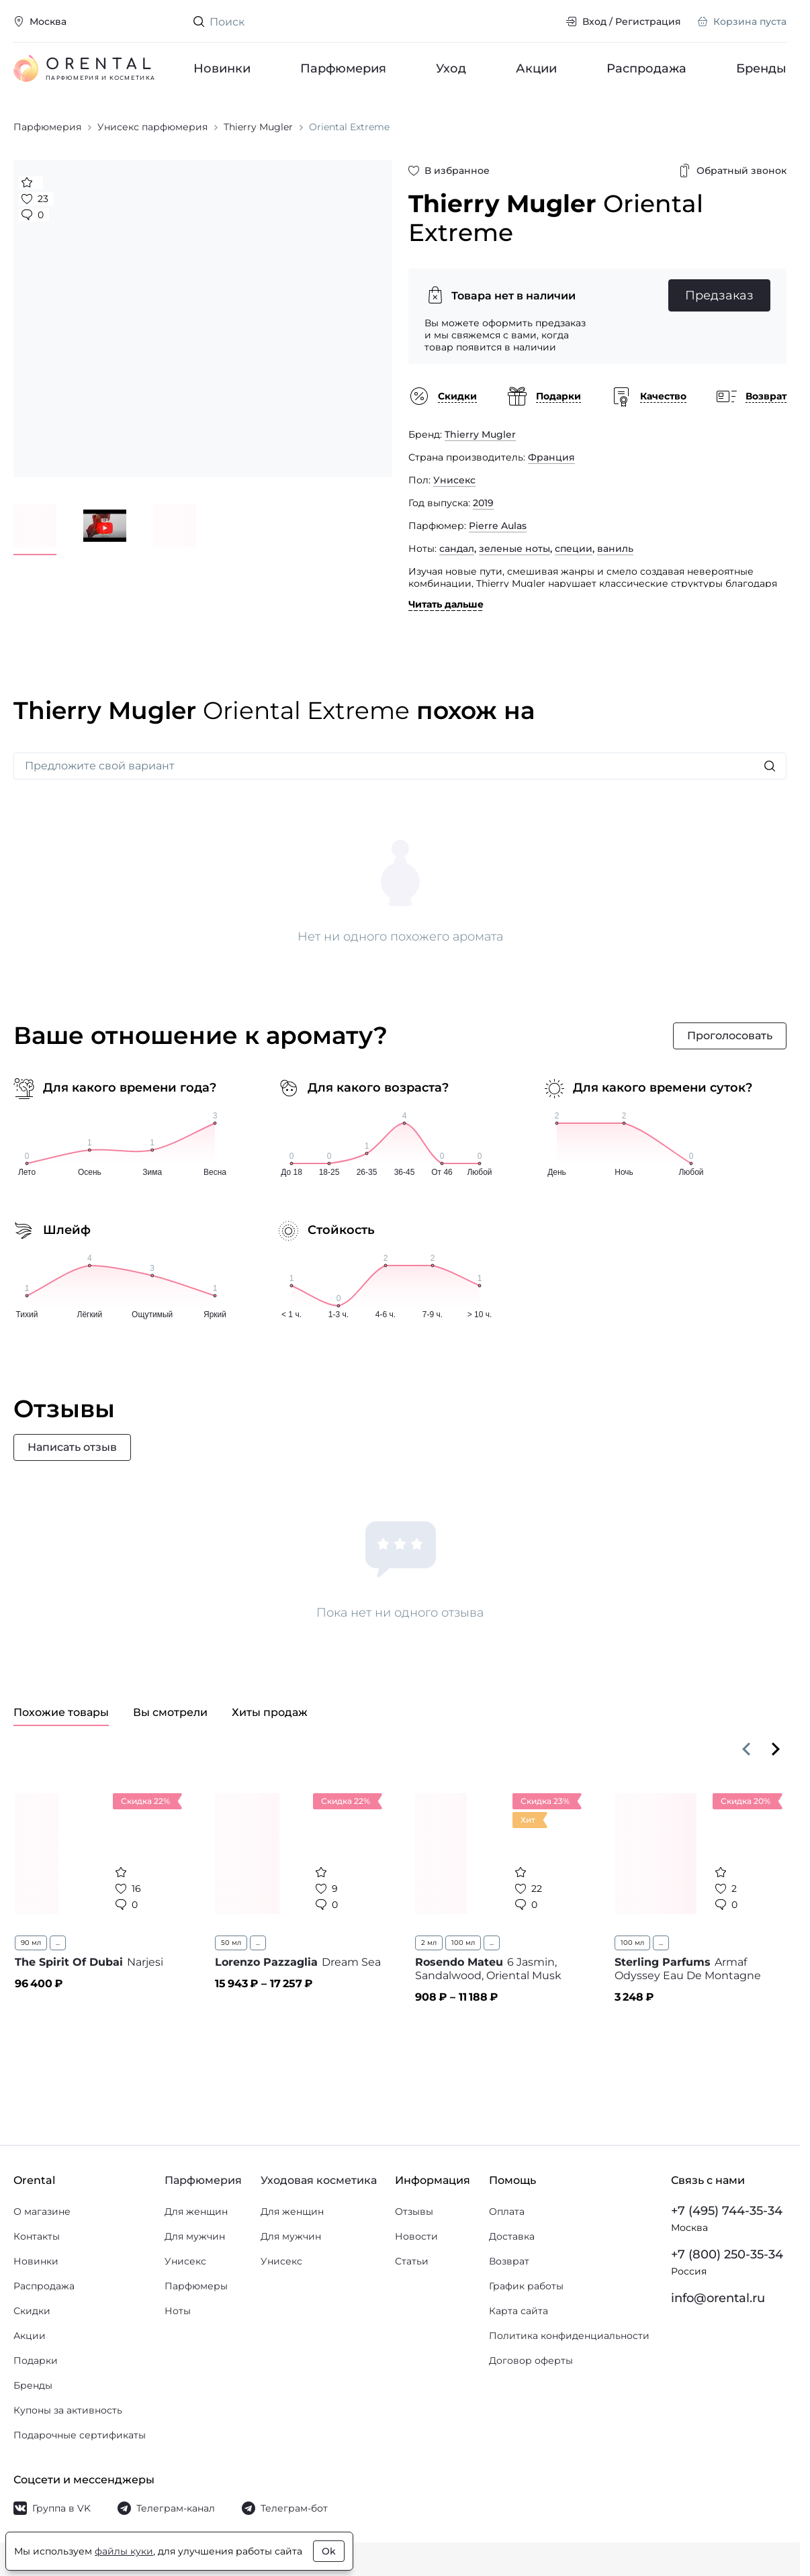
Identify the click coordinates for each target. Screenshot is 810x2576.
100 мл (463, 1942)
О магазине (42, 2211)
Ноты (178, 2311)
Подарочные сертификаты (79, 2435)
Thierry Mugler (480, 434)
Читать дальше (446, 604)
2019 (483, 503)
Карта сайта (518, 2311)
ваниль (615, 548)
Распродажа (646, 68)
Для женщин (196, 2211)
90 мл (31, 1942)
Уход (451, 68)
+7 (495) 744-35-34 (726, 2210)
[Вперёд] (775, 1749)
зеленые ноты (514, 548)
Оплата (507, 2211)
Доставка (512, 2236)
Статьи (412, 2261)
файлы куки (124, 2551)
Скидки (31, 2311)
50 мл (231, 1942)
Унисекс (454, 480)
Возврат (509, 2261)
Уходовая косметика (319, 2180)
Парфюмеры (196, 2286)
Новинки (222, 68)
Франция (551, 457)
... (58, 1942)
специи (573, 548)
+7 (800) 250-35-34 (727, 2254)
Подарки (35, 2360)
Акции (536, 68)
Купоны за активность (67, 2410)
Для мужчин (195, 2236)
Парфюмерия (343, 68)
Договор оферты (531, 2360)
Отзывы (414, 2211)
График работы (526, 2286)
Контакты (36, 2236)
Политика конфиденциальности (569, 2336)
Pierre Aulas (498, 526)
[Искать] (769, 766)
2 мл (429, 1942)
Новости (416, 2236)
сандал (456, 548)
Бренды (761, 68)
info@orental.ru (718, 2298)
